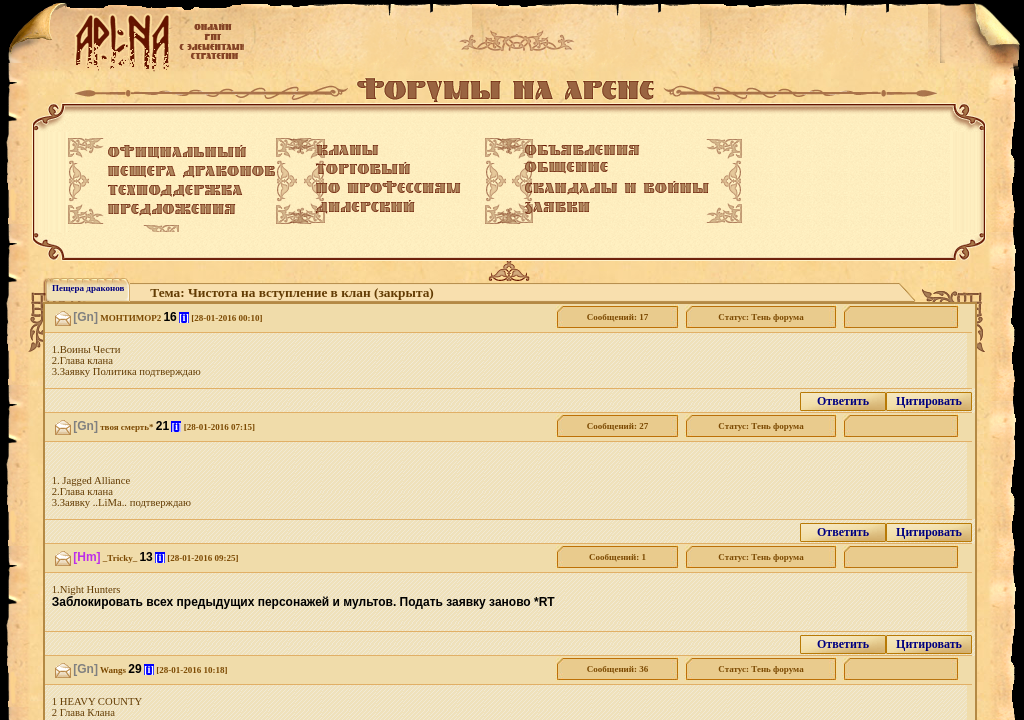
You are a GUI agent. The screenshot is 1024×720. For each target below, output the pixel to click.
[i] (184, 317)
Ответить (843, 401)
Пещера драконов (88, 288)
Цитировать (929, 401)
